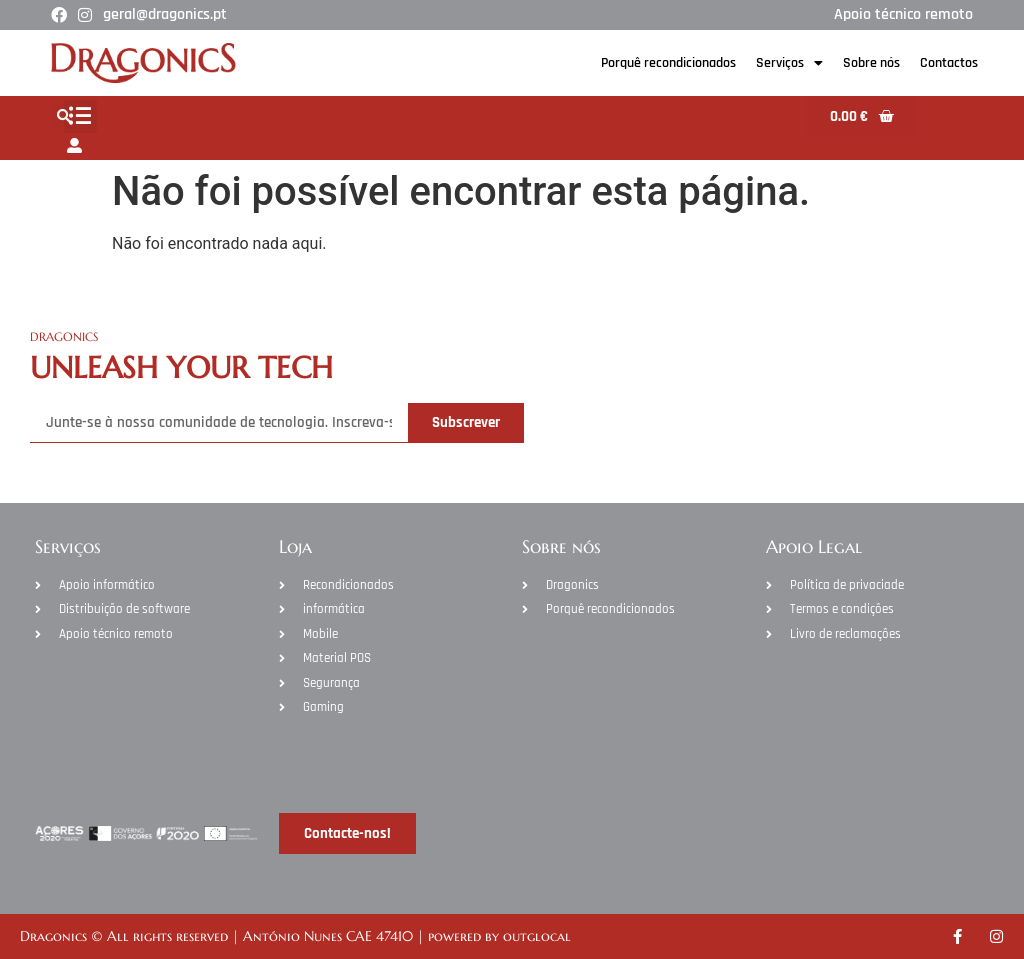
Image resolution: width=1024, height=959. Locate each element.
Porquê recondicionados (668, 63)
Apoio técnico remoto (903, 14)
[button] (80, 116)
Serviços (789, 63)
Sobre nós (871, 63)
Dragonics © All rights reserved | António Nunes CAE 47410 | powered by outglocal (295, 936)
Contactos (949, 63)
